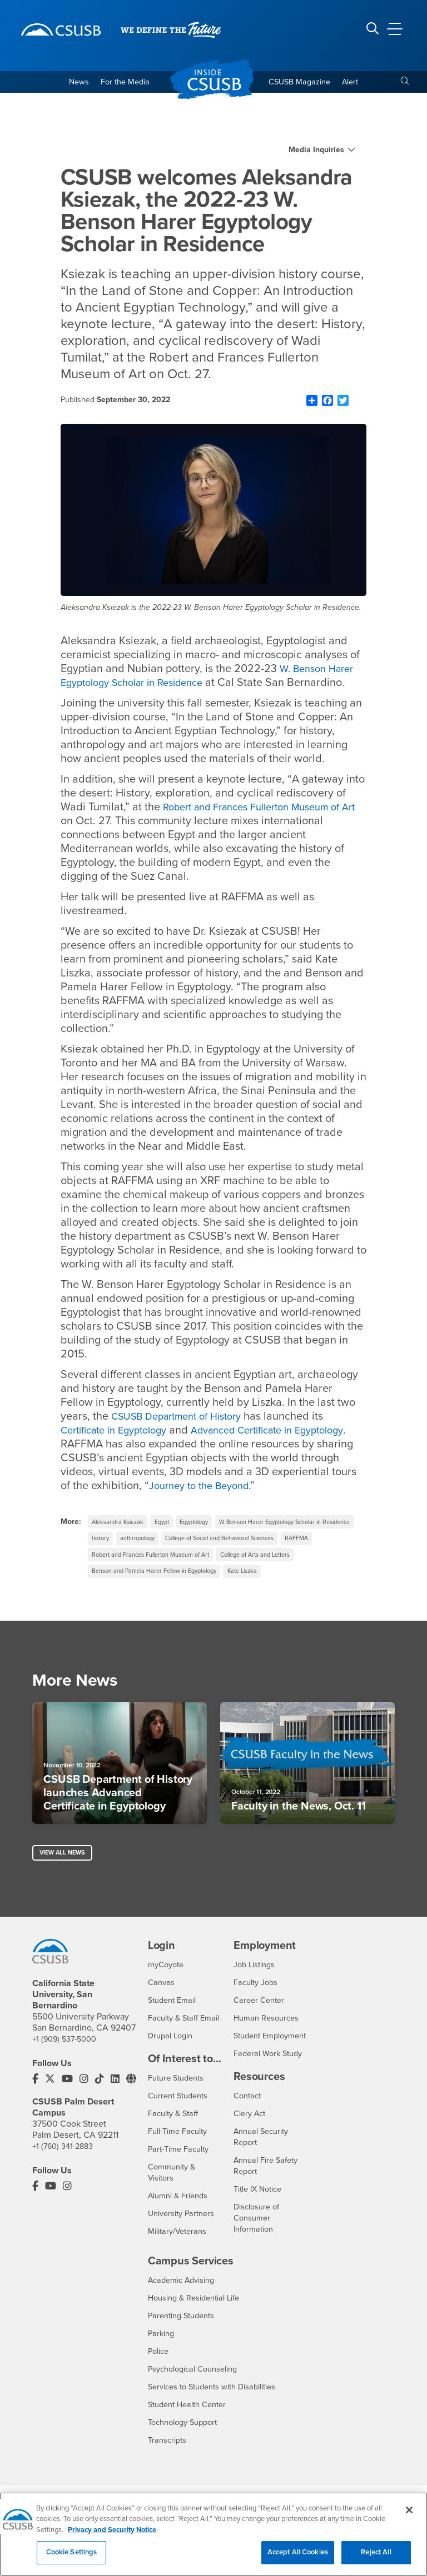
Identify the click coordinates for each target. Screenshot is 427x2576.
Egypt (171, 1525)
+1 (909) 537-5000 (67, 2059)
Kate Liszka (263, 1598)
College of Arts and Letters (277, 1580)
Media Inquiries (316, 152)
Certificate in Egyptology (120, 1433)
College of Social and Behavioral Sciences (154, 1562)
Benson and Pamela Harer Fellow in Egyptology (163, 1598)
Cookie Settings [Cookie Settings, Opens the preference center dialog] (71, 2558)
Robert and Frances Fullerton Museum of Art (158, 1580)
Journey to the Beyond (290, 1488)
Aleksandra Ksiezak (121, 1525)
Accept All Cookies (297, 2558)
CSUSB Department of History (182, 1419)
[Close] (409, 2515)
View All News (65, 1883)
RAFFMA (243, 1562)
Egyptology (209, 1525)
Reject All (376, 2558)
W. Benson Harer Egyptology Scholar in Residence (211, 678)
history (265, 1543)
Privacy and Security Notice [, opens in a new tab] (112, 2535)
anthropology (308, 1543)
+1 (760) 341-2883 (65, 2166)
